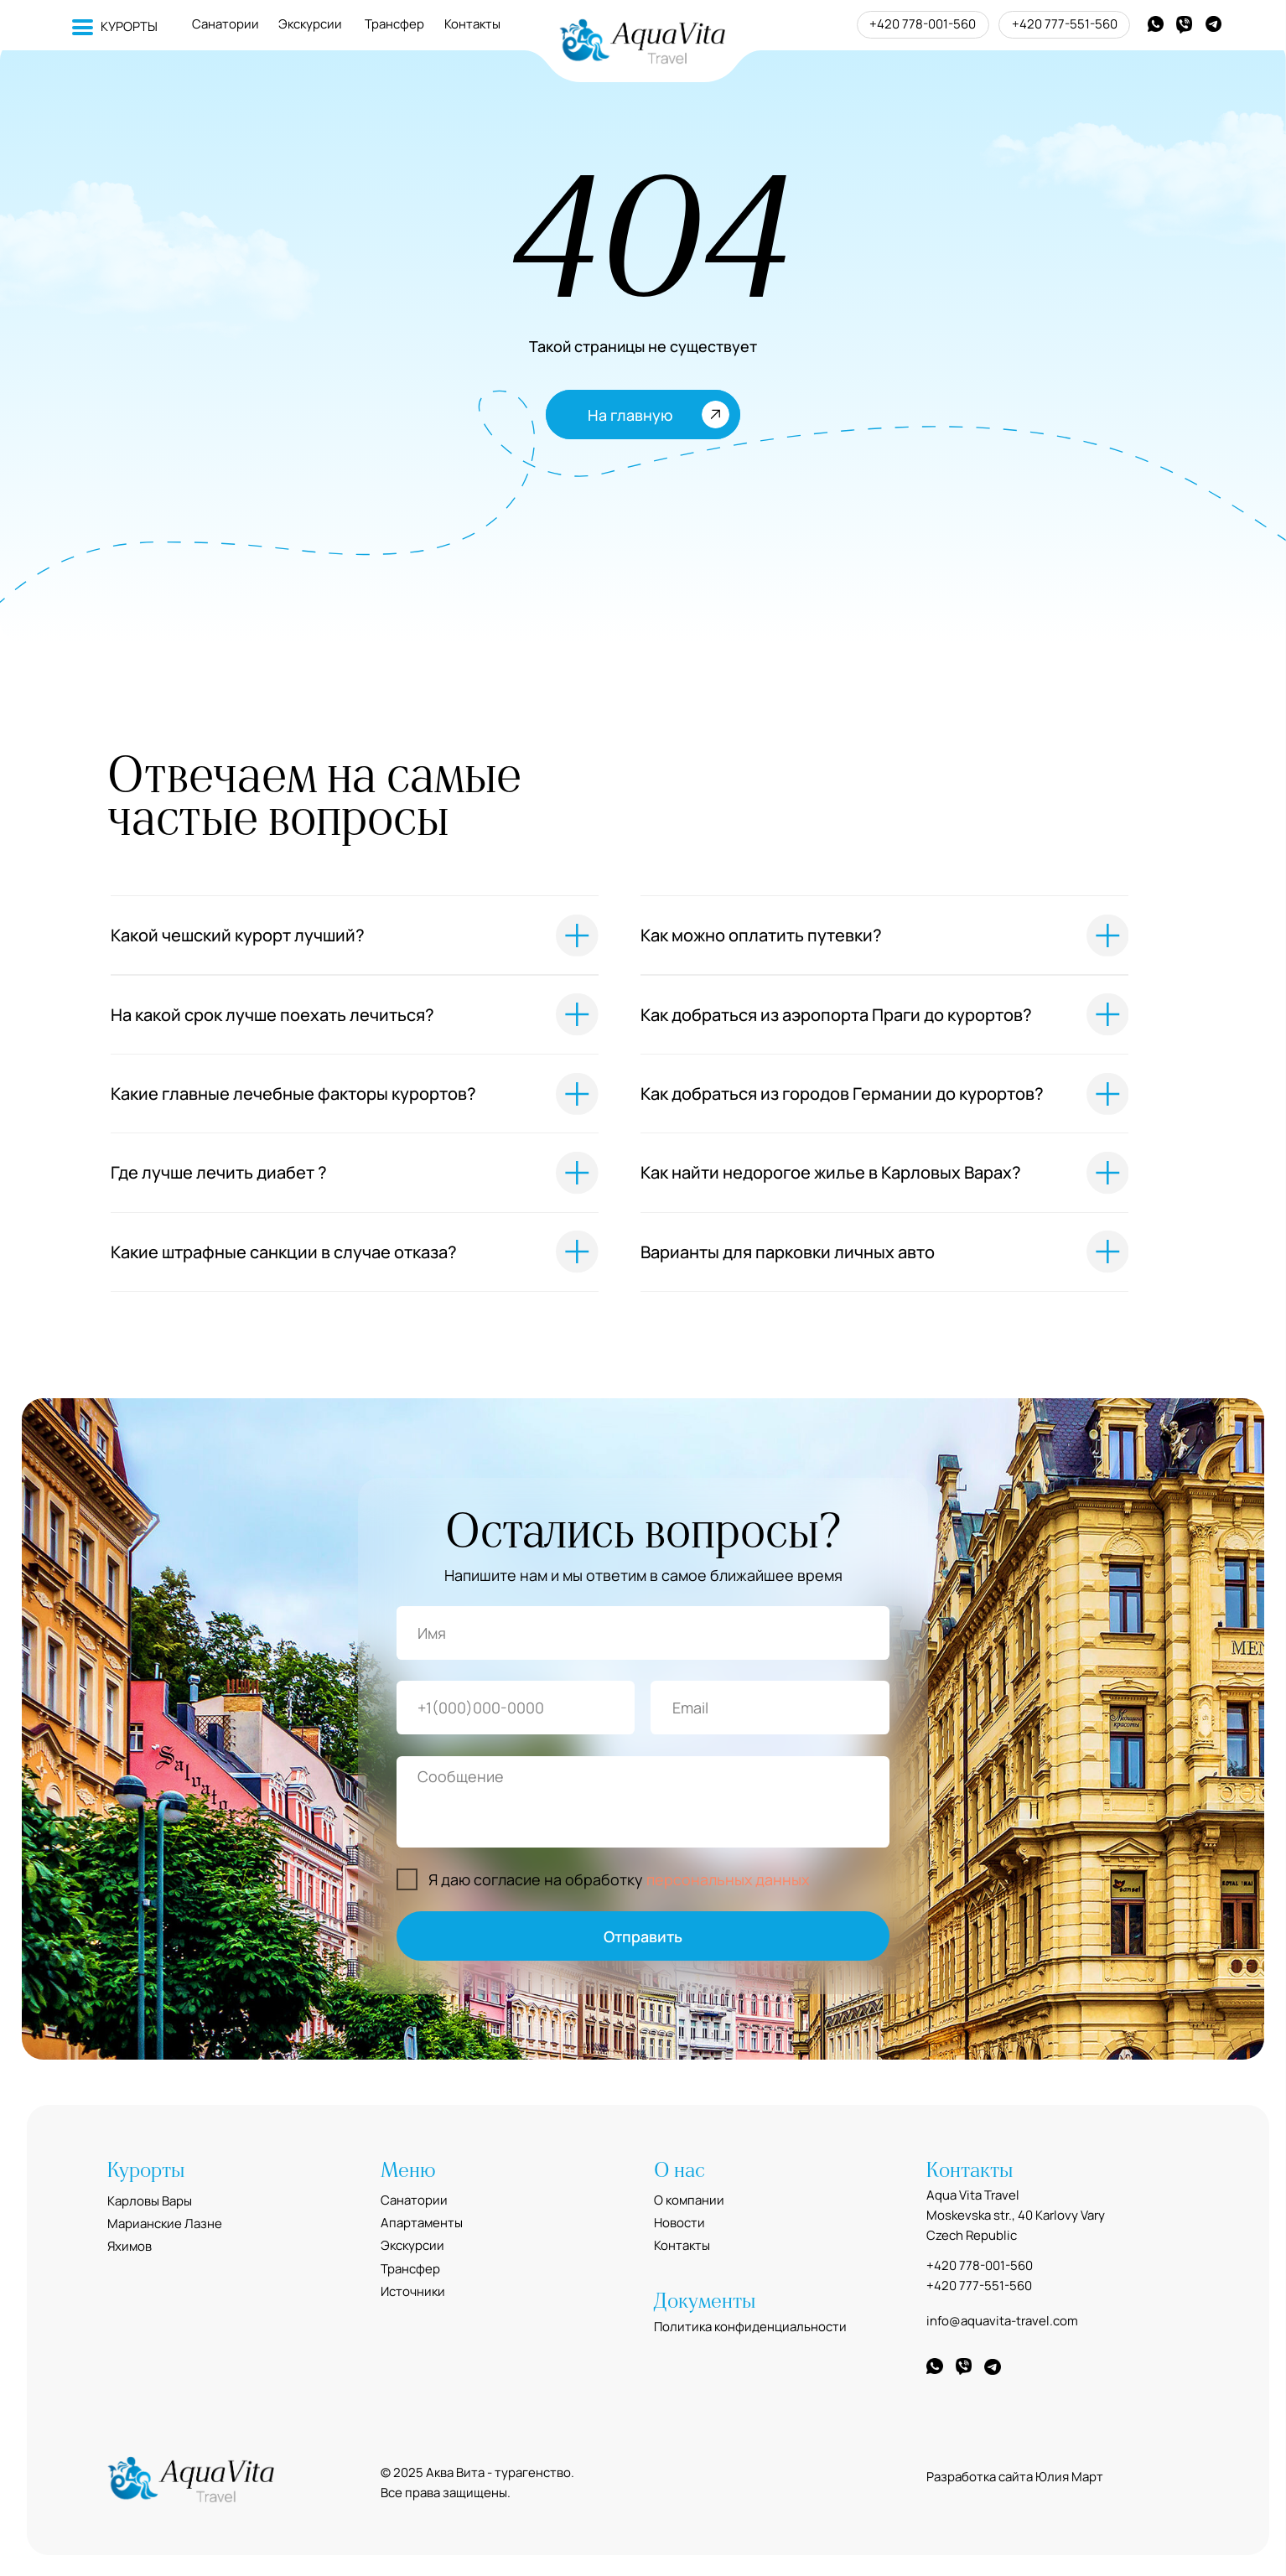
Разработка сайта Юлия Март (1014, 2476)
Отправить (643, 1936)
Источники (413, 2291)
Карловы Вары (149, 2201)
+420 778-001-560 (922, 24)
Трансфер (394, 24)
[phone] (516, 1707)
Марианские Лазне (164, 2223)
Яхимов (129, 2246)
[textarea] (643, 1802)
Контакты (472, 24)
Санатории (225, 24)
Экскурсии (310, 24)
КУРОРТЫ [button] (129, 26)
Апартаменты (422, 2222)
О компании (689, 2200)
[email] (770, 1707)
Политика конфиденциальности (750, 2326)
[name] (643, 1633)
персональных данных (727, 1879)
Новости (679, 2222)
